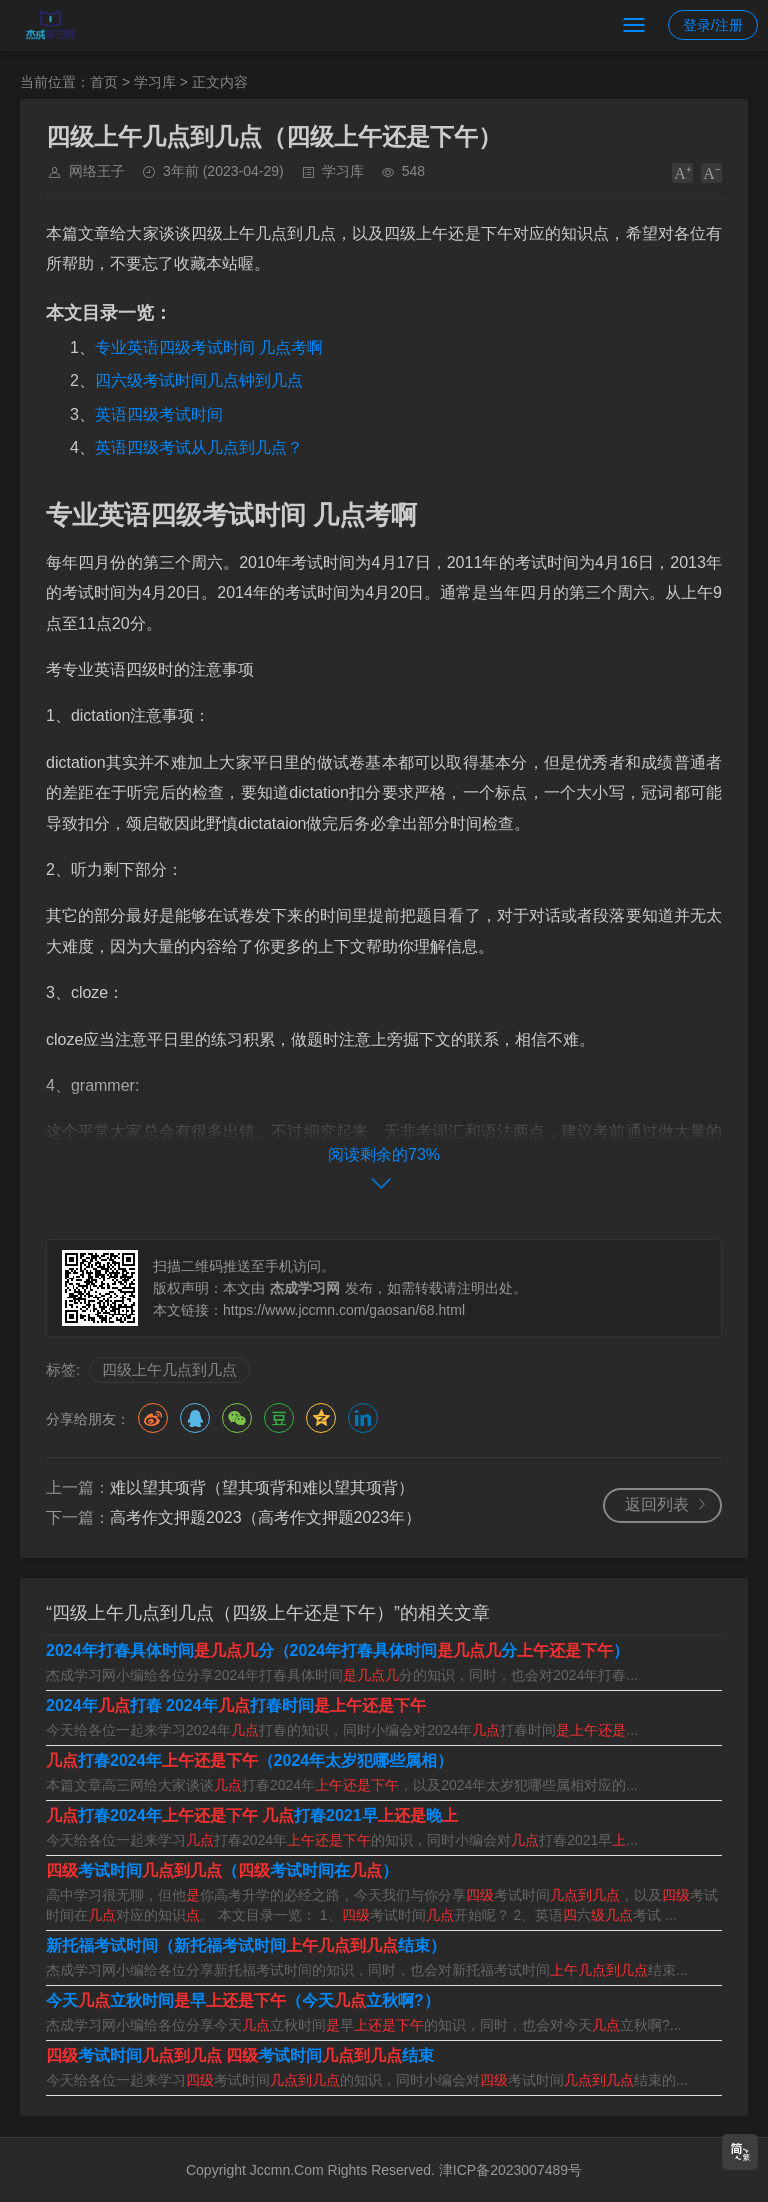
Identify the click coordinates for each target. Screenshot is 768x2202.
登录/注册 (713, 25)
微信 (237, 1418)
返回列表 (657, 1504)
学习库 (155, 82)
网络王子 (97, 171)
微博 (153, 1418)
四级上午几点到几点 (169, 1369)
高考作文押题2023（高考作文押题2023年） (265, 1517)
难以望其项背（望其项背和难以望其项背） (262, 1487)
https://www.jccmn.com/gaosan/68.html (344, 1310)
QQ (195, 1418)
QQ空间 (321, 1418)
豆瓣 (279, 1418)
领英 (363, 1418)
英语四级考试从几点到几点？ (199, 447)
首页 (104, 82)
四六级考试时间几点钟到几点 (199, 380)
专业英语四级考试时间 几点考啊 (209, 347)
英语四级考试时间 (159, 414)
